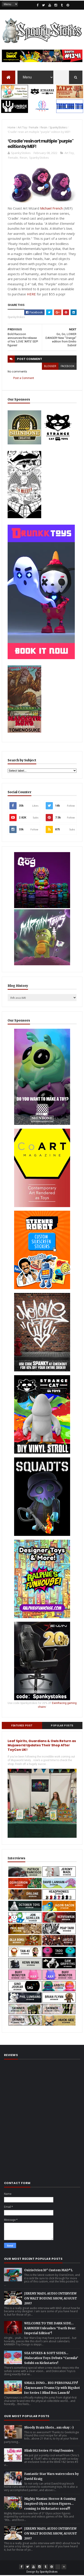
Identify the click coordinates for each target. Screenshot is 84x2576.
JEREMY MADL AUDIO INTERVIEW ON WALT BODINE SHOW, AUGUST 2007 (50, 2299)
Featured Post (21, 1726)
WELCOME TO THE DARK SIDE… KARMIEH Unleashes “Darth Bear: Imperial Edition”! (50, 2329)
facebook (67, 366)
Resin (44, 128)
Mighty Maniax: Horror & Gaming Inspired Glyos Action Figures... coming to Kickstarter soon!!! (50, 2504)
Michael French (51, 208)
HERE (31, 294)
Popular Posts (62, 1726)
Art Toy (22, 128)
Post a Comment (23, 378)
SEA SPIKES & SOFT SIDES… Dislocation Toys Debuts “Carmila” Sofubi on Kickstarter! (51, 2359)
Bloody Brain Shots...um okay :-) (49, 2428)
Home (11, 128)
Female (33, 128)
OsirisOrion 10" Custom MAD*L (48, 2271)
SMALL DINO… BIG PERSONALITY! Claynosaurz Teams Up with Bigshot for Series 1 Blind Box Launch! (52, 2388)
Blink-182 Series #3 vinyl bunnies (48, 2451)
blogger (50, 366)
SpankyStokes (58, 128)
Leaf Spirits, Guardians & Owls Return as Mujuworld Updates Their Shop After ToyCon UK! (42, 1745)
